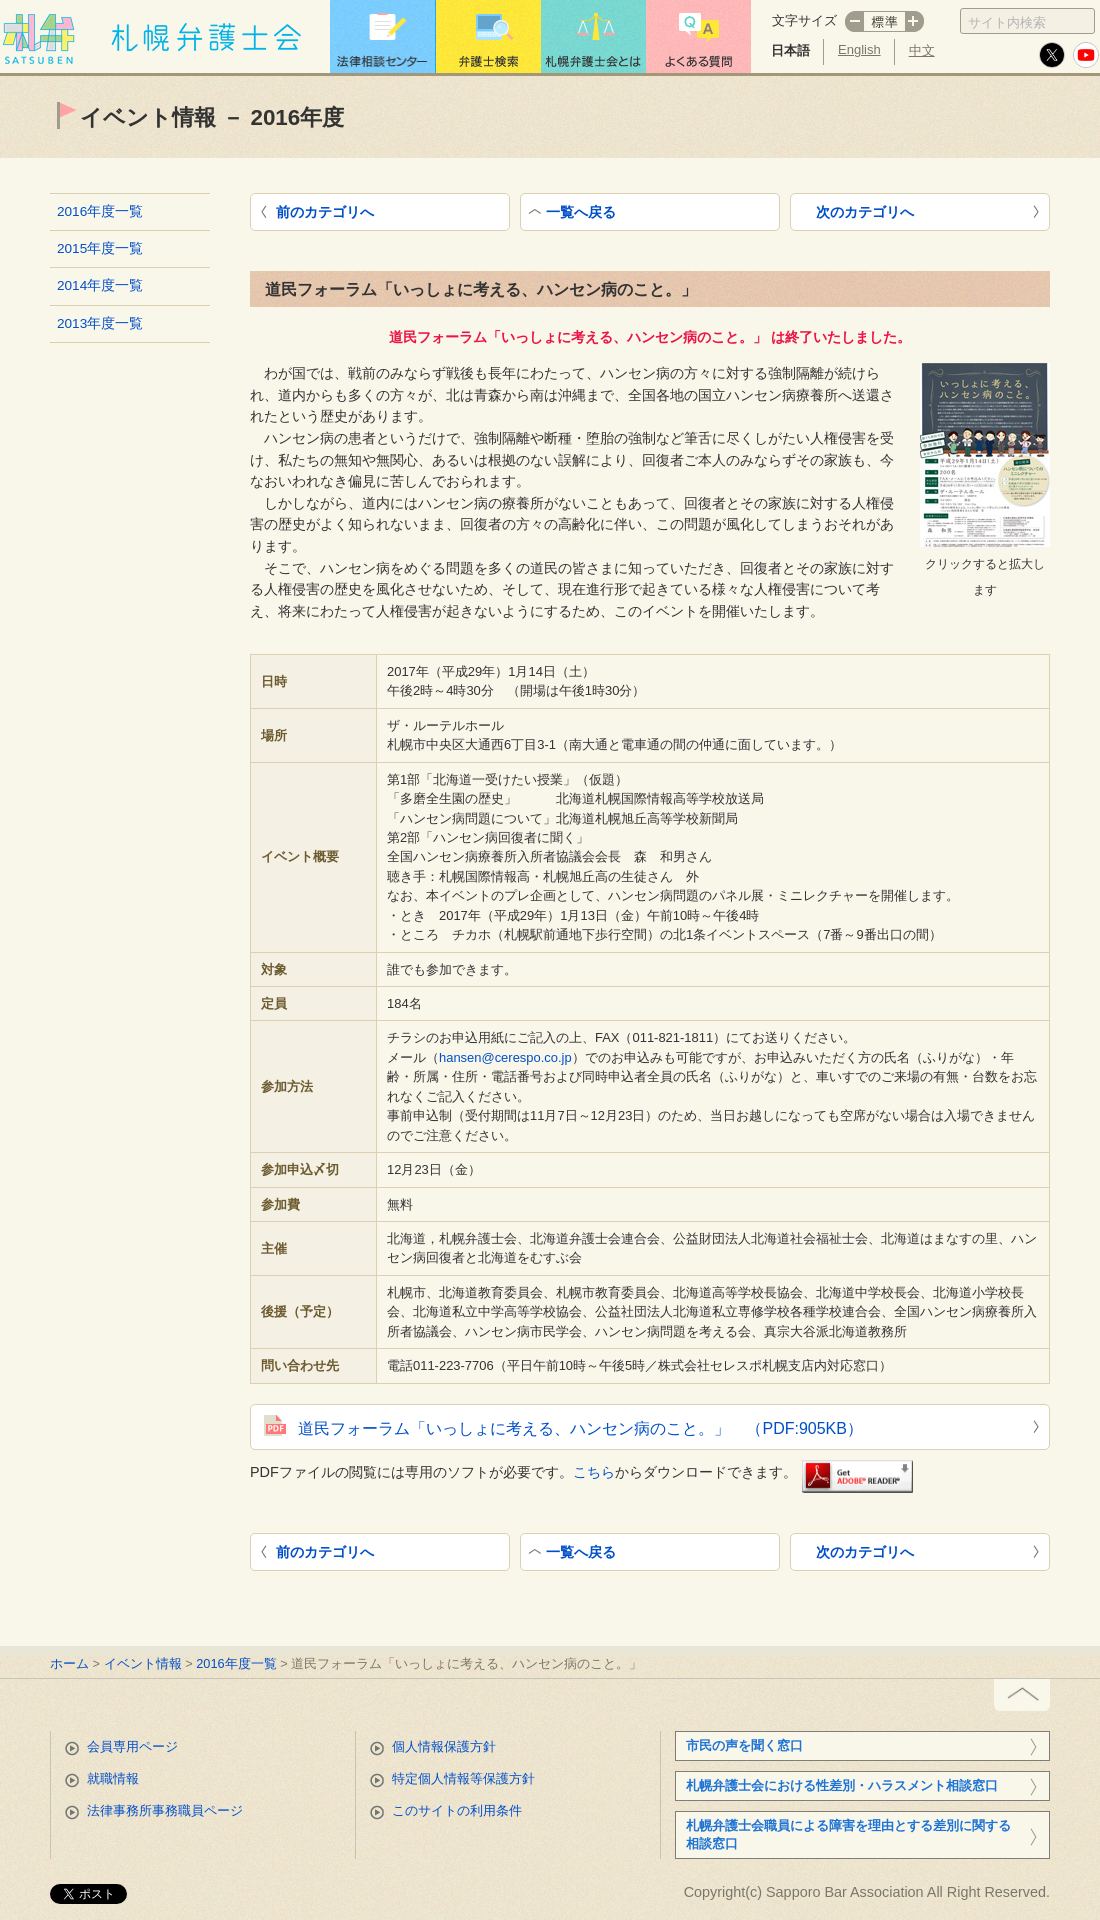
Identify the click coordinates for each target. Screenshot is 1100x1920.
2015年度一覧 (100, 248)
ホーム (69, 1663)
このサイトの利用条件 (457, 1810)
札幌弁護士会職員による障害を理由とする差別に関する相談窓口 (848, 1834)
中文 (922, 50)
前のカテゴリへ (325, 212)
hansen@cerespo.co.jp (505, 1057)
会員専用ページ (132, 1746)
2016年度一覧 (100, 211)
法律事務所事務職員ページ (165, 1810)
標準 (884, 21)
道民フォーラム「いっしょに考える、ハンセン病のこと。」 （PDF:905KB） (580, 1428)
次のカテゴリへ (865, 212)
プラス (915, 21)
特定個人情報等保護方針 (463, 1778)
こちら (594, 1471)
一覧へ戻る (581, 212)
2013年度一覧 (100, 323)
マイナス (854, 21)
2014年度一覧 (100, 285)
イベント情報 (143, 1663)
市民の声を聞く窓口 (744, 1745)
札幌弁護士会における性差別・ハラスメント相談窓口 (842, 1785)
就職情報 (113, 1778)
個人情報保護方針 (444, 1746)
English (859, 49)
